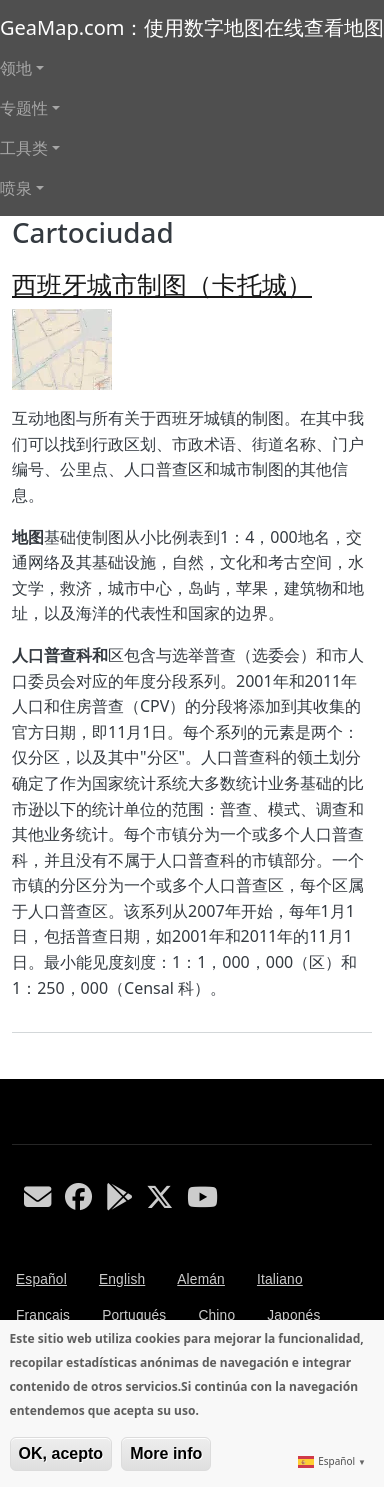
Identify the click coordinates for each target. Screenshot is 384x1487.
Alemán (201, 1279)
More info (166, 1453)
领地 (16, 68)
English (122, 1279)
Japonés (293, 1315)
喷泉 (16, 188)
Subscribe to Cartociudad (20, 1071)
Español (41, 1279)
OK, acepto (61, 1453)
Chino (216, 1315)
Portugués (134, 1315)
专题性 (24, 108)
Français (43, 1315)
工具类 (24, 148)
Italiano (280, 1279)
